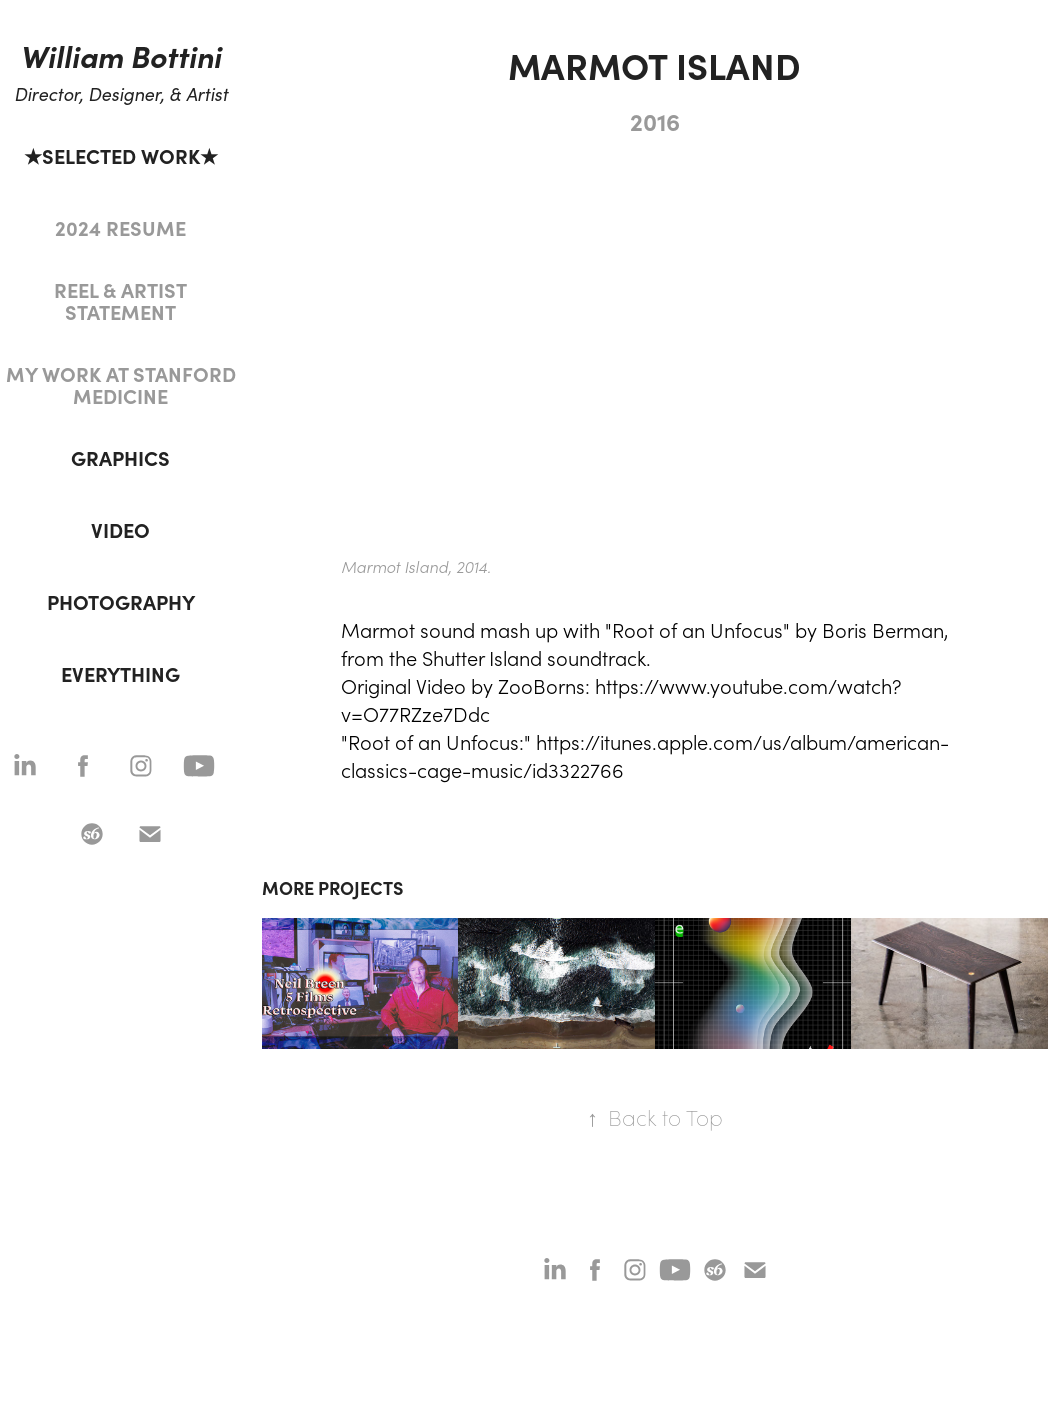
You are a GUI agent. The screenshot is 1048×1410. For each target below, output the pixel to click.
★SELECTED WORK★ (121, 155)
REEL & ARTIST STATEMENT (120, 300)
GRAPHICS (120, 457)
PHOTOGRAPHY (121, 601)
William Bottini (120, 55)
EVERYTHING (120, 673)
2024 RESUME (120, 227)
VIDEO (120, 529)
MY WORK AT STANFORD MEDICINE (121, 384)
